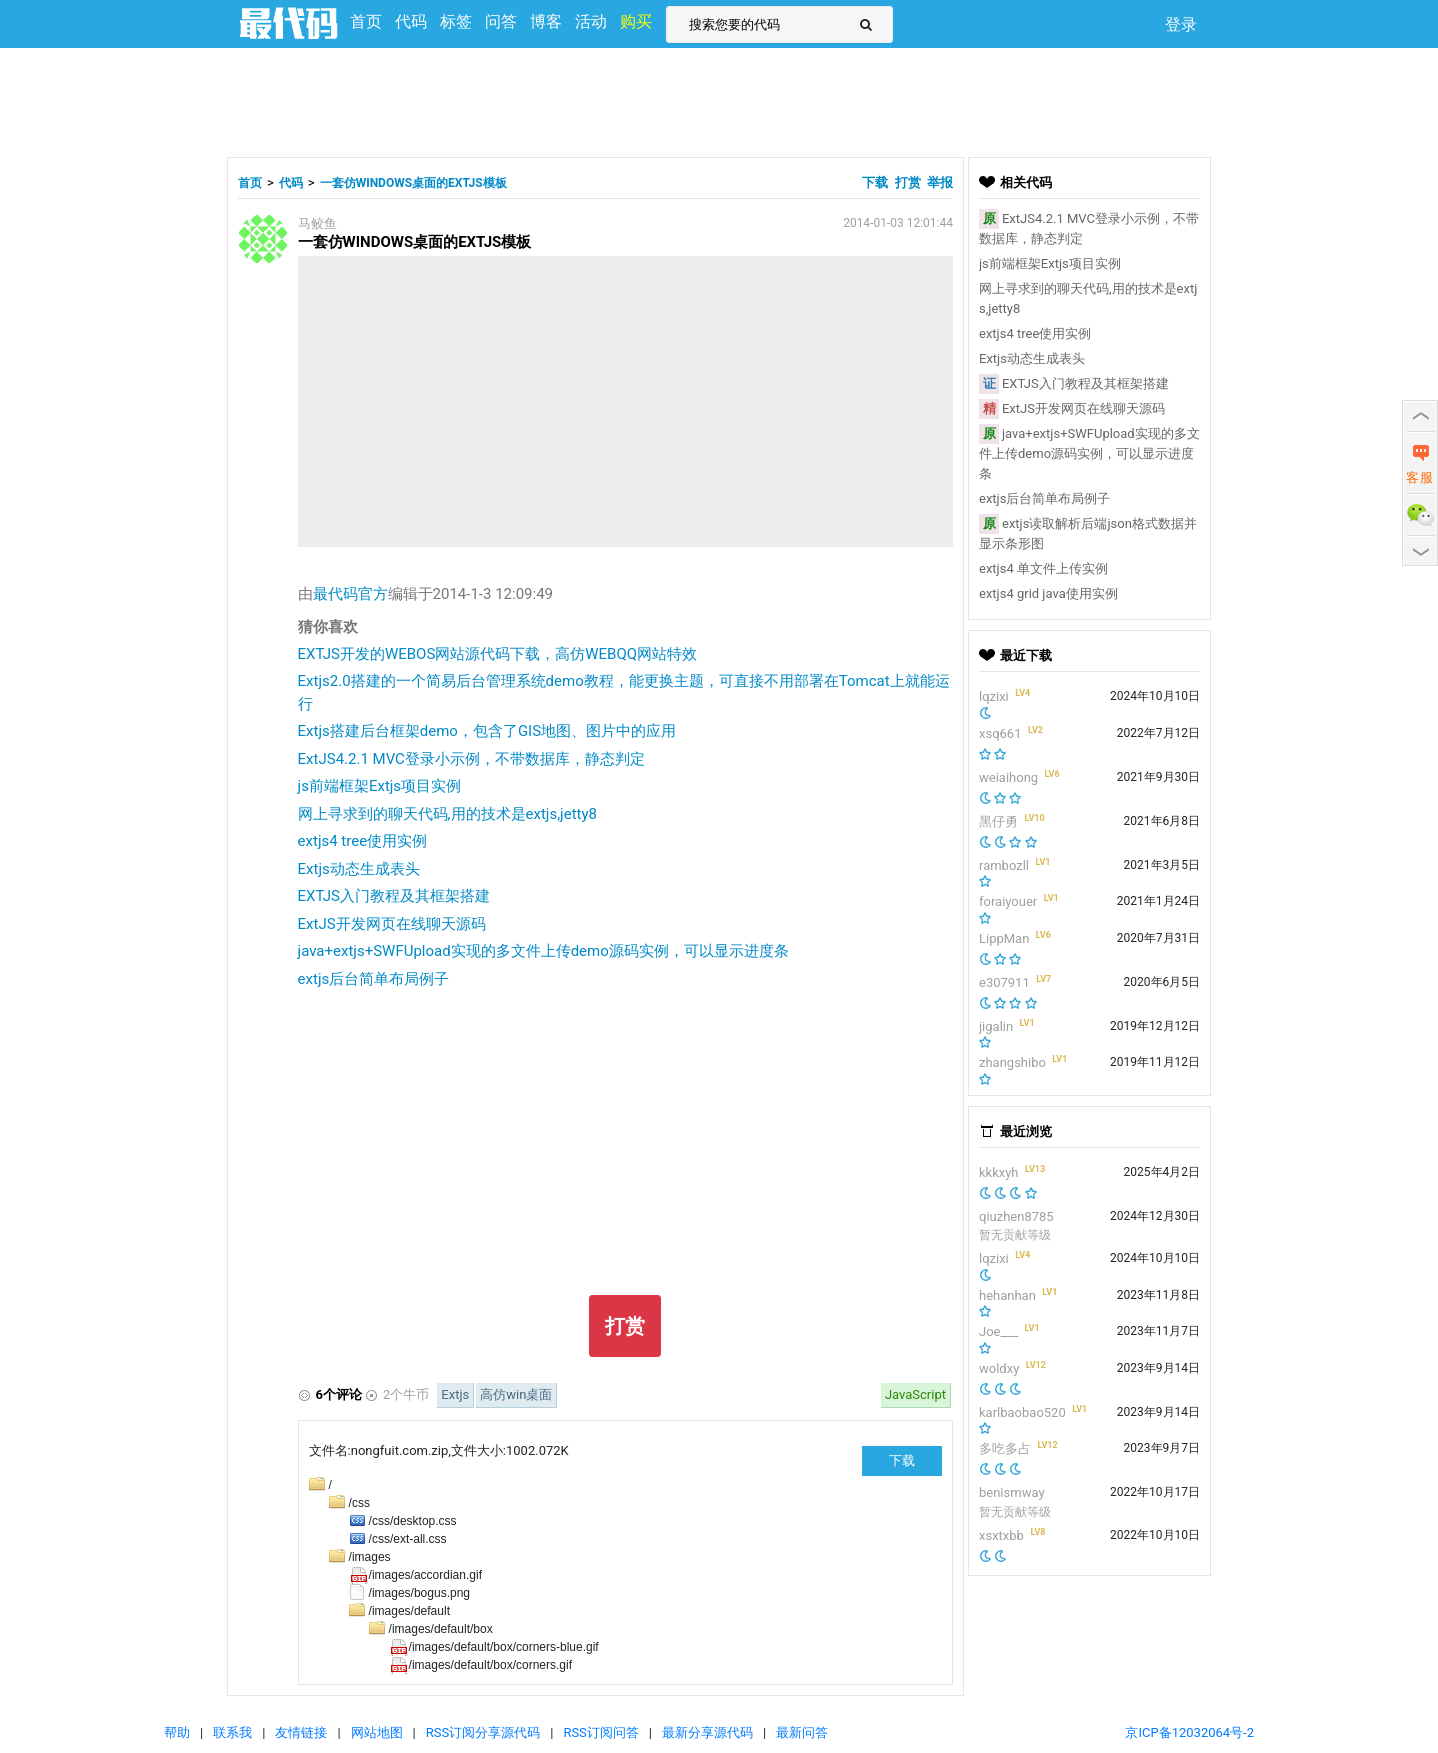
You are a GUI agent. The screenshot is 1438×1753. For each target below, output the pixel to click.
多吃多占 (1005, 1448)
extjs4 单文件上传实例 (1043, 568)
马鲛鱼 (317, 223)
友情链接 (301, 1732)
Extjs (455, 1394)
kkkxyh (999, 1172)
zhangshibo (1012, 1062)
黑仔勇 (998, 821)
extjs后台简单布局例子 (374, 979)
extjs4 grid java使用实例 (1048, 593)
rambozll (1004, 865)
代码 (291, 183)
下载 (876, 182)
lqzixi (994, 696)
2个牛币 (406, 1394)
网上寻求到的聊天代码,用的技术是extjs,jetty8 (447, 814)
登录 (1181, 24)
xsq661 (1000, 733)
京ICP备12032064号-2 (1189, 1732)
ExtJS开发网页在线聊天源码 (392, 924)
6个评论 (339, 1394)
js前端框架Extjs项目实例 (380, 786)
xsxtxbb (1001, 1535)
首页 (250, 183)
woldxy (999, 1368)
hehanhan (1007, 1295)
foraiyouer (1008, 901)
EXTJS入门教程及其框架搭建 (394, 896)
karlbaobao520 (1022, 1412)
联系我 (232, 1732)
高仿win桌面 (516, 1394)
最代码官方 (350, 594)
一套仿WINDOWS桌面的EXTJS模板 (413, 183)
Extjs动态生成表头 (359, 869)
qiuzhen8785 (1016, 1216)
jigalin (996, 1026)
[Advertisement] (719, 100)
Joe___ (998, 1331)
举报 (940, 182)
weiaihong (1008, 777)
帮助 (177, 1732)
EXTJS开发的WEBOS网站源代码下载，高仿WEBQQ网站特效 (498, 654)
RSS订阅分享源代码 (483, 1732)
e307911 (1004, 982)
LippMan (1004, 938)
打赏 (908, 182)
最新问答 (802, 1732)
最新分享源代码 (707, 1732)
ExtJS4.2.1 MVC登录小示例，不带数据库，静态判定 (471, 759)
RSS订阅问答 (600, 1732)
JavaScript (915, 1394)
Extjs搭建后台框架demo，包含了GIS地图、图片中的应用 (487, 731)
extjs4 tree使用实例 (363, 841)
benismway (1012, 1492)
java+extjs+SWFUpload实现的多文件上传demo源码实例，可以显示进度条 (543, 951)
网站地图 (377, 1732)
